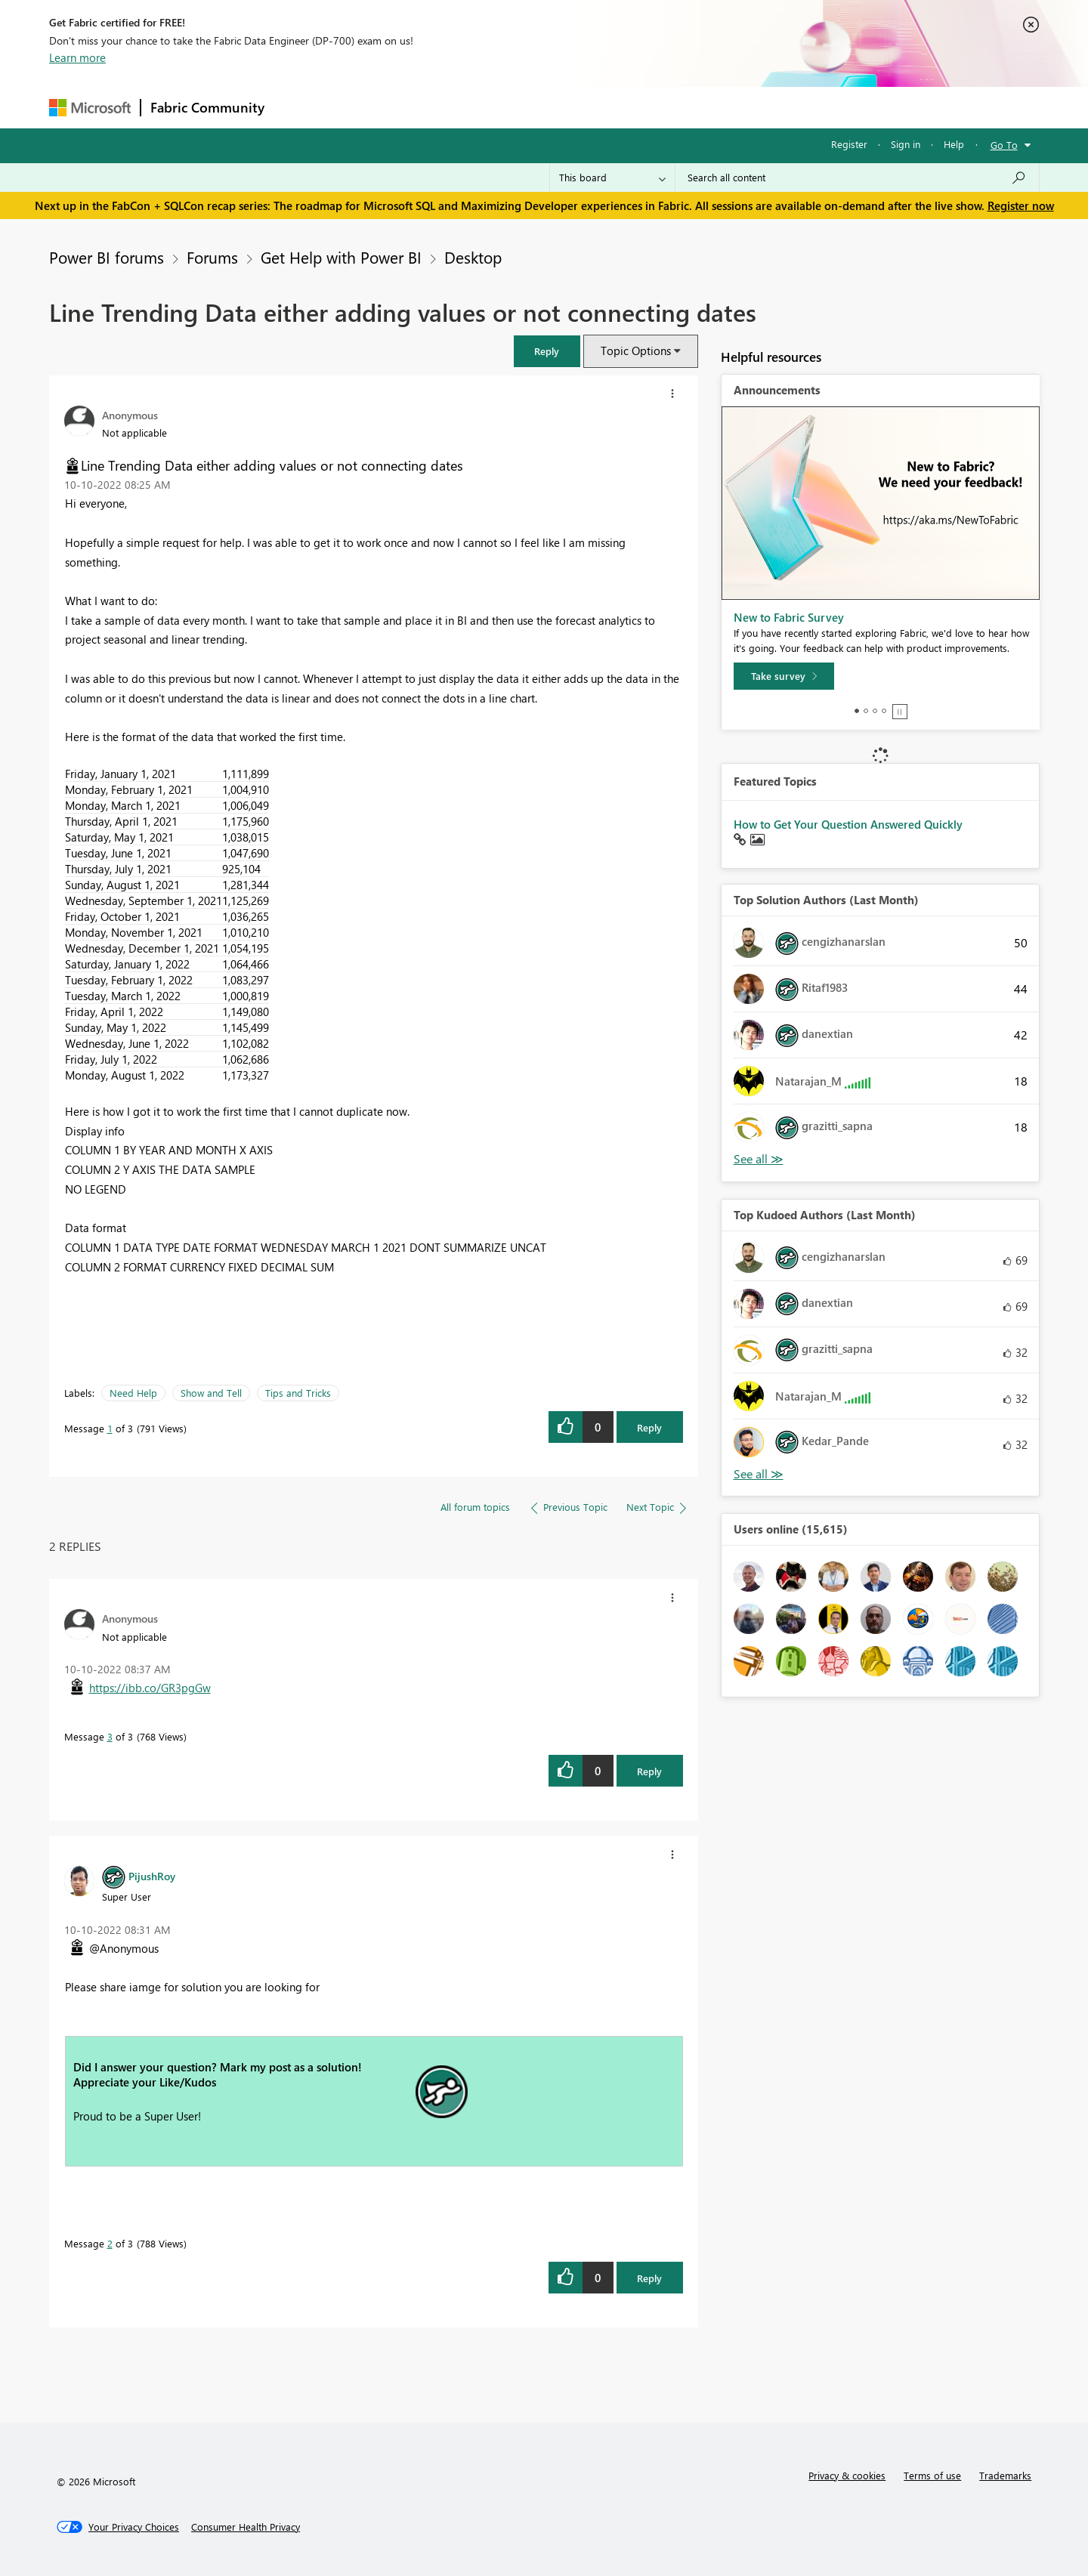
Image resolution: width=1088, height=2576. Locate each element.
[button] (547, 350)
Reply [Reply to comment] (649, 1771)
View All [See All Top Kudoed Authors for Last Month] (759, 1474)
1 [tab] (857, 711)
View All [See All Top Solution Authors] (759, 1159)
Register (849, 143)
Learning (620, 106)
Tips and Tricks (298, 1393)
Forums (299, 106)
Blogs (562, 106)
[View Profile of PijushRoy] (151, 1875)
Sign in (905, 143)
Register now (1021, 205)
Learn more (77, 57)
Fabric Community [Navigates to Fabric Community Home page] (207, 107)
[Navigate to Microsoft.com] (90, 107)
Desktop (473, 256)
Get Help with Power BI (341, 256)
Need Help (133, 1393)
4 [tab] (884, 711)
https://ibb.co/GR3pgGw (150, 1687)
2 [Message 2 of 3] (110, 2243)
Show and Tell (211, 1393)
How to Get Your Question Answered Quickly (848, 824)
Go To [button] (1004, 144)
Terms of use (932, 2475)
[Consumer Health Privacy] (245, 2526)
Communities (494, 106)
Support (684, 106)
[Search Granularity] (612, 177)
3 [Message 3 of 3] (110, 1736)
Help (954, 143)
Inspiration (365, 106)
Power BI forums (106, 256)
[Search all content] (857, 177)
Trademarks (1005, 2475)
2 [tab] (866, 711)
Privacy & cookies (847, 2475)
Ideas (427, 106)
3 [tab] (875, 711)
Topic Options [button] (636, 350)
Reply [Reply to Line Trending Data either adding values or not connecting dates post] (649, 1427)
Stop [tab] (899, 711)
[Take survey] (784, 676)
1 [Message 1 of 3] (110, 1428)
